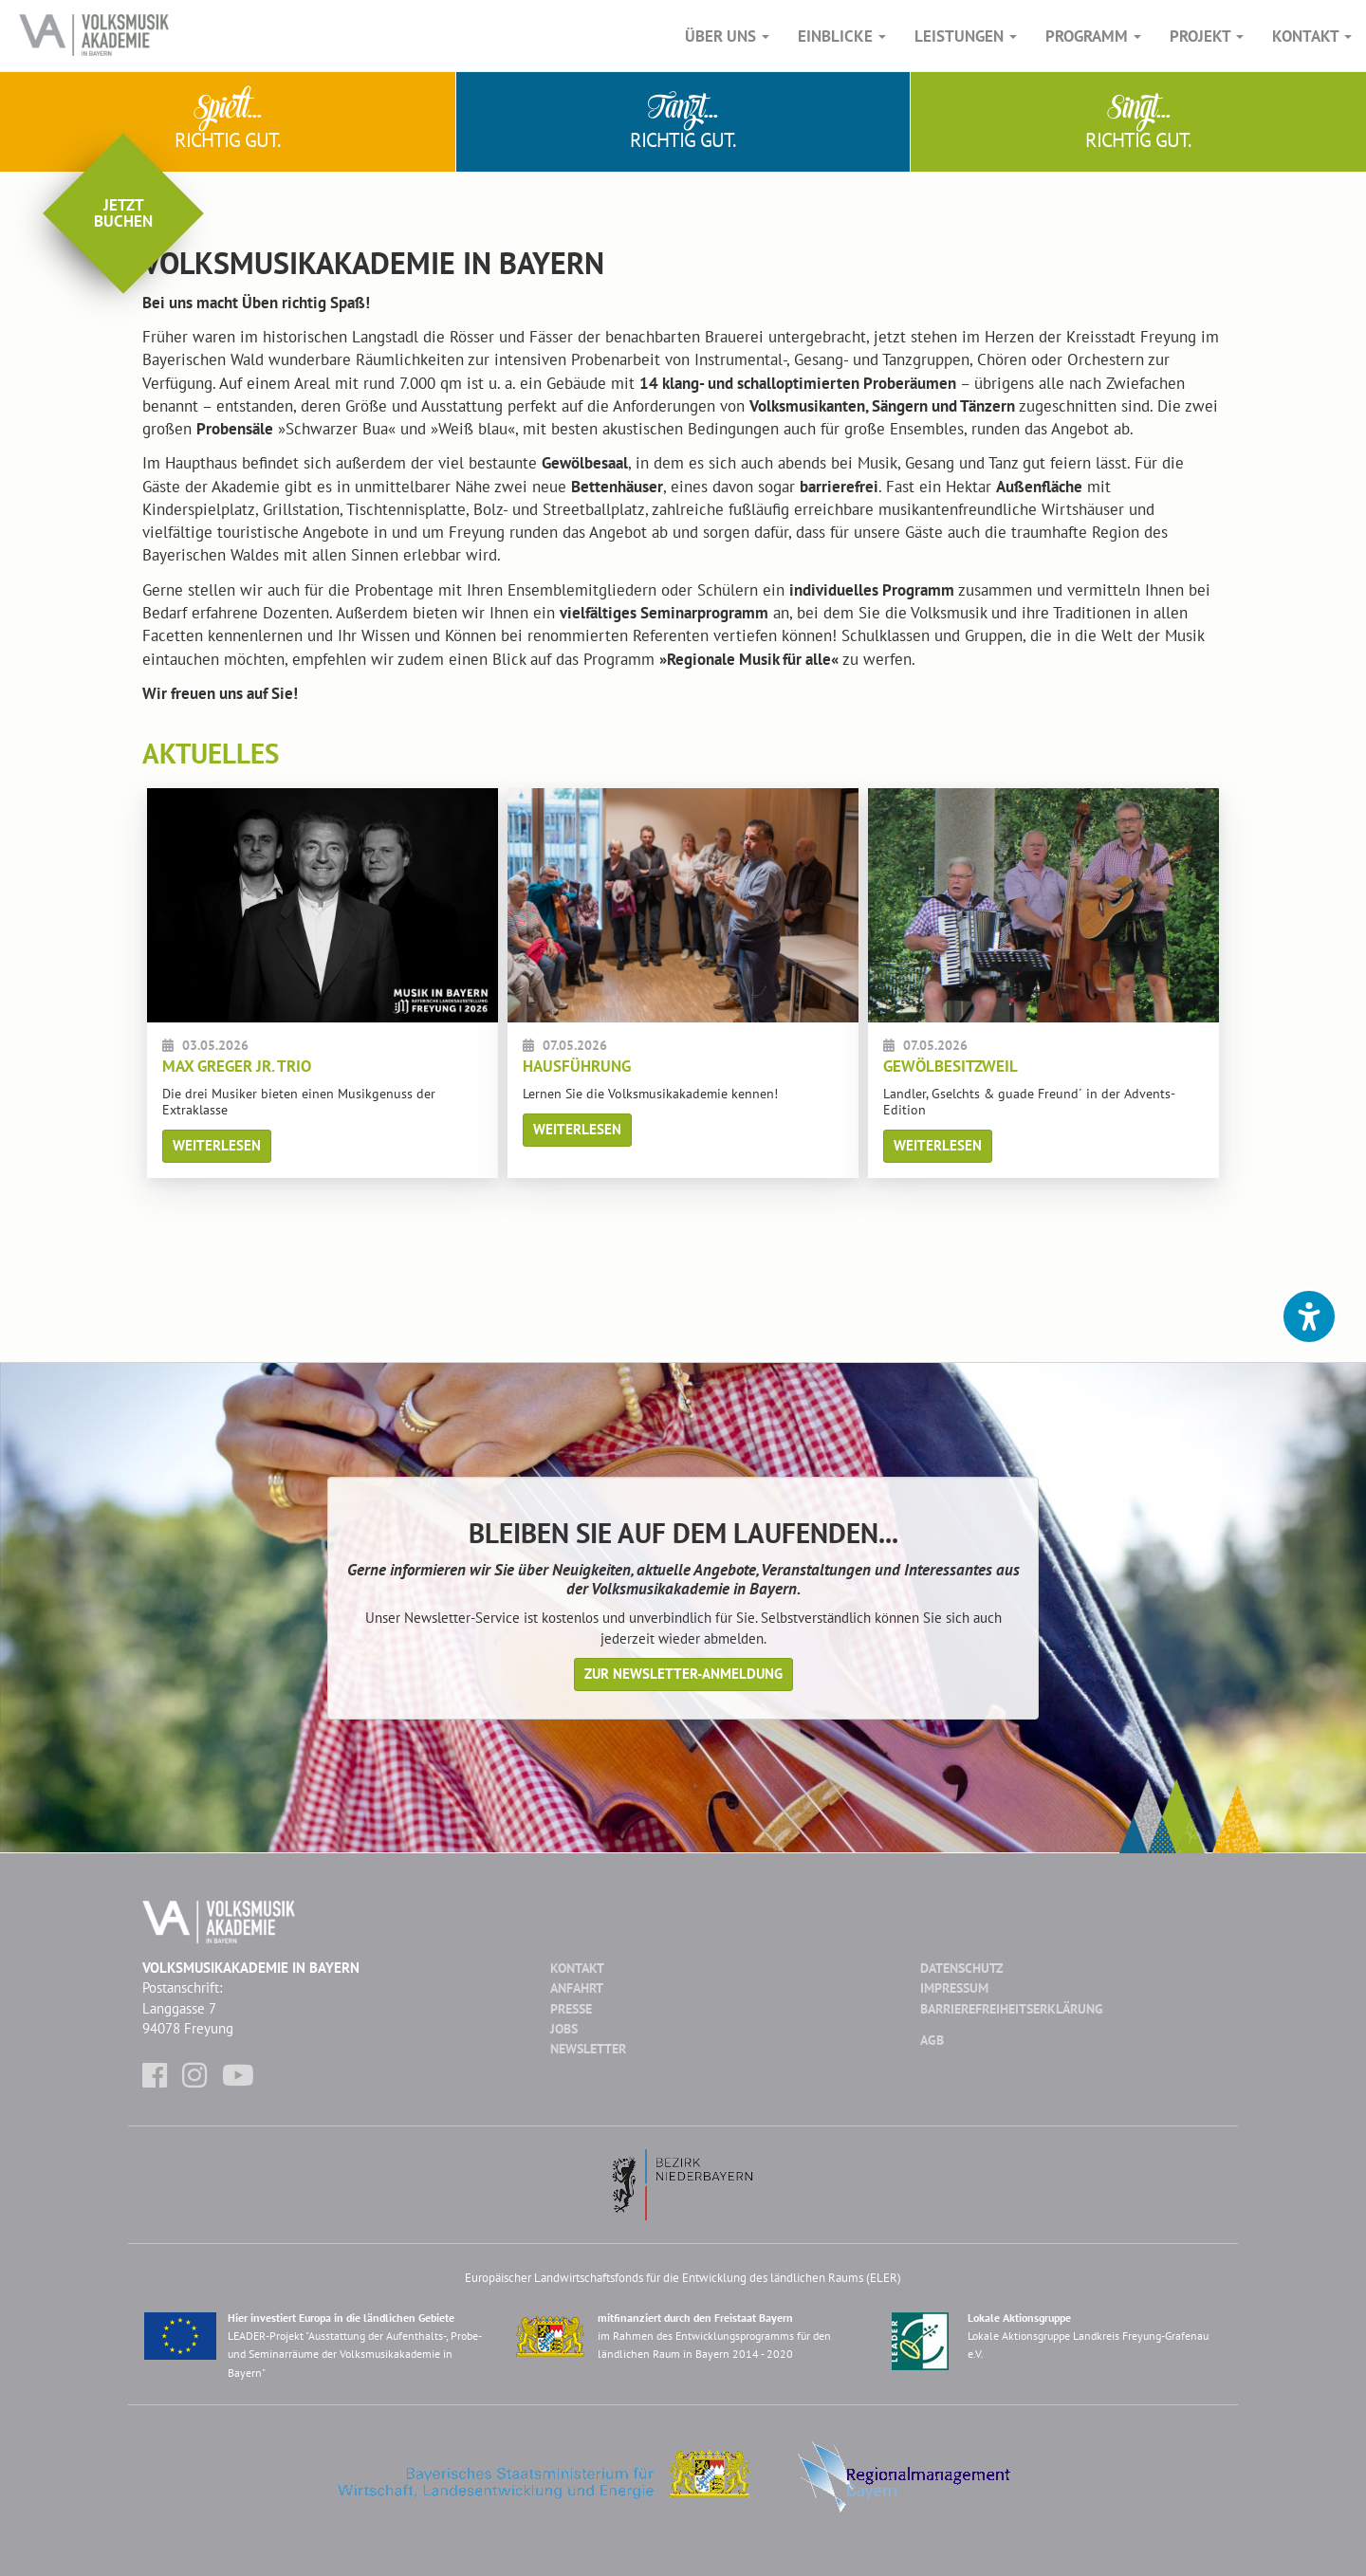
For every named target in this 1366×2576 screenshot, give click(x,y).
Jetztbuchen (123, 212)
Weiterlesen (217, 1145)
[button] (1309, 1316)
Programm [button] (1093, 36)
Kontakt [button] (1312, 36)
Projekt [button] (1207, 36)
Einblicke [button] (842, 36)
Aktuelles (210, 753)
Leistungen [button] (965, 36)
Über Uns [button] (727, 36)
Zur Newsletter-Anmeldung (683, 1674)
